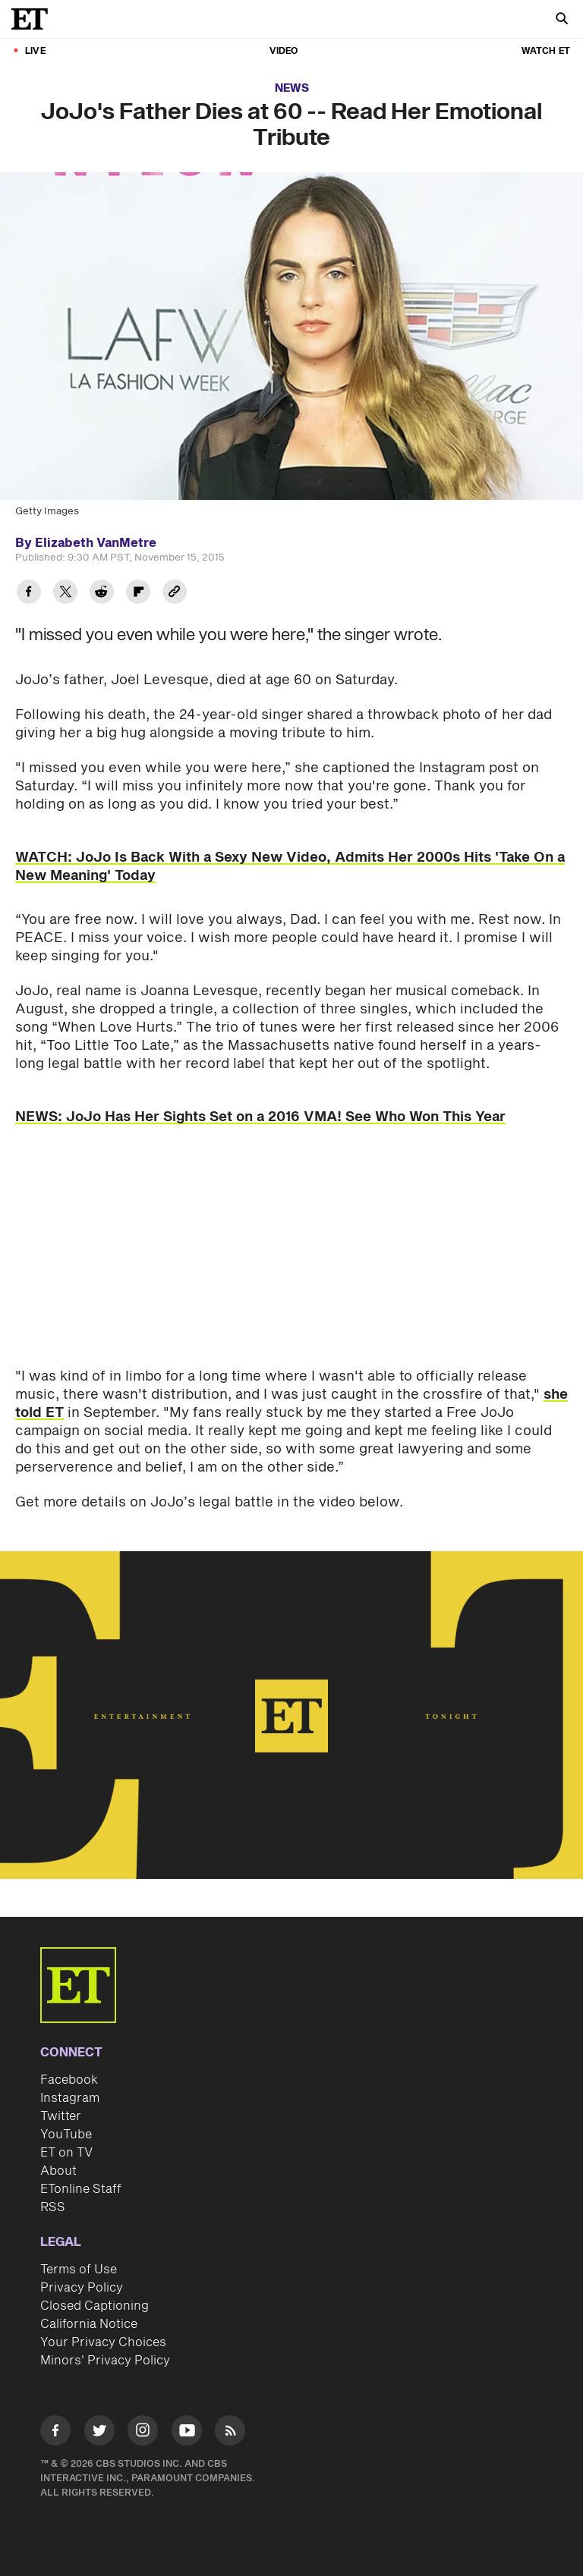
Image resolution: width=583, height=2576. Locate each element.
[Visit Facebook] (55, 2433)
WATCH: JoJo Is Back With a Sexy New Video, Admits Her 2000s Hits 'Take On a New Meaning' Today (290, 866)
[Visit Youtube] (187, 2433)
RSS (52, 2207)
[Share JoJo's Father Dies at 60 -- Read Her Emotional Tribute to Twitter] (65, 593)
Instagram (69, 2098)
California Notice (88, 2324)
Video (283, 51)
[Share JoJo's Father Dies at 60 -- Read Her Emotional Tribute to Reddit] (101, 593)
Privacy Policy (81, 2288)
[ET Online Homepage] (34, 19)
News (292, 88)
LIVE (35, 51)
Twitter (60, 2116)
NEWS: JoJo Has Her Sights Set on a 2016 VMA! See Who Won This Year (260, 1117)
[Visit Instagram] (143, 2433)
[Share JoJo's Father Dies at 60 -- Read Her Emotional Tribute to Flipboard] (138, 593)
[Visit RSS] (230, 2433)
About (58, 2171)
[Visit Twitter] (99, 2433)
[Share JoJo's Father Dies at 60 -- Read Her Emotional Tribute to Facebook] (29, 593)
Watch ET (546, 51)
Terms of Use (78, 2269)
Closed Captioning (94, 2306)
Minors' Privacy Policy (105, 2360)
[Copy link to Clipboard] (174, 593)
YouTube (66, 2134)
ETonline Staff (80, 2189)
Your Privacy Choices (103, 2342)
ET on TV (66, 2153)
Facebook (69, 2080)
